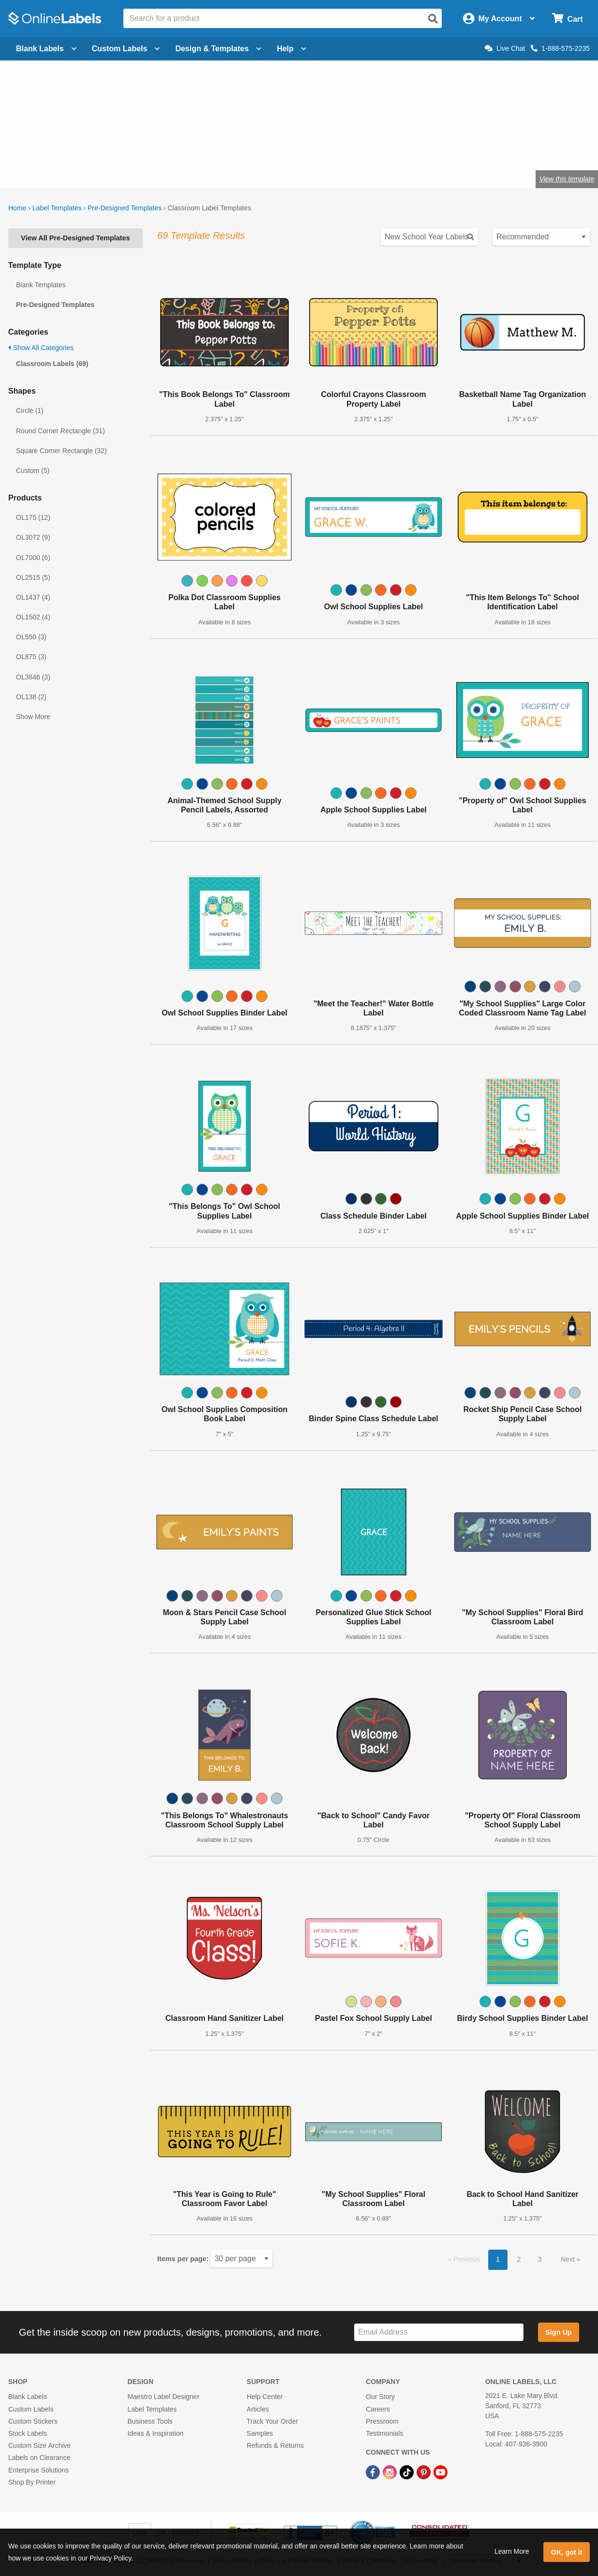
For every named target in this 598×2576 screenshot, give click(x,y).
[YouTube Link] (441, 2471)
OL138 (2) (31, 697)
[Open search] (433, 19)
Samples (260, 2433)
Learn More (511, 2551)
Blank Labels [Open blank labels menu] (46, 48)
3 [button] (540, 2259)
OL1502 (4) (33, 617)
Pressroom (382, 2421)
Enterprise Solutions (38, 2470)
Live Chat (505, 48)
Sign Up (558, 2332)
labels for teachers (176, 147)
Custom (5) (32, 470)
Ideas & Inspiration (155, 2433)
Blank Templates (40, 285)
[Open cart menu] (567, 18)
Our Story (380, 2396)
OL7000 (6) (33, 557)
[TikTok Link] (408, 2471)
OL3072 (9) (33, 537)
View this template (566, 179)
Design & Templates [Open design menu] (218, 48)
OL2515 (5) (33, 577)
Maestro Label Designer (163, 2396)
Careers (378, 2409)
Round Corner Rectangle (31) (60, 431)
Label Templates (57, 208)
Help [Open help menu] (291, 48)
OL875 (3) (31, 657)
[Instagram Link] (391, 2471)
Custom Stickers (33, 2421)
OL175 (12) (33, 517)
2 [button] (519, 2259)
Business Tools (149, 2421)
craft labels (115, 147)
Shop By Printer (32, 2482)
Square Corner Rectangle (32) (61, 451)
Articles (258, 2409)
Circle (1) (30, 410)
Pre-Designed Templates (125, 208)
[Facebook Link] (374, 2471)
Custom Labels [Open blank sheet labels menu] (126, 48)
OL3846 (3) (33, 677)
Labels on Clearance (39, 2457)
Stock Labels (27, 2433)
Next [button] (569, 2259)
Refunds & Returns (275, 2445)
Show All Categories (41, 348)
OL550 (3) (31, 637)
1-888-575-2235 (560, 48)
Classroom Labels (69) (52, 364)
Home (17, 208)
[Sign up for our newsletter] (438, 2332)
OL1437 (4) (33, 597)
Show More (33, 717)
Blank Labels (27, 2396)
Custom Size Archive (39, 2445)
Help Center (265, 2396)
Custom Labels (30, 2409)
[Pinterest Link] (425, 2471)
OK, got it (567, 2552)
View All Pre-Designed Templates (75, 238)
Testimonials (384, 2433)
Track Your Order (272, 2421)
